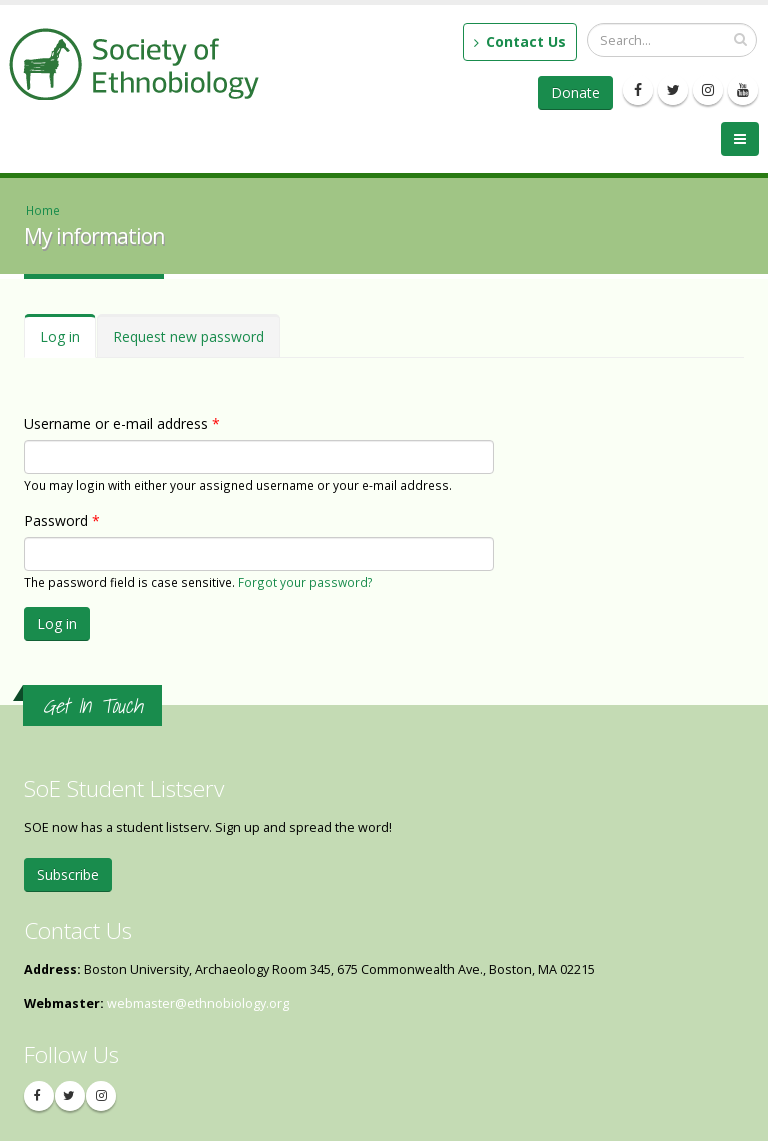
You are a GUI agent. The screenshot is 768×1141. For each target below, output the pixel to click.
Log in (68, 342)
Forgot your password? (305, 582)
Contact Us (520, 41)
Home (43, 210)
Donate (575, 92)
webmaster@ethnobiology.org (198, 1003)
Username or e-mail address (122, 423)
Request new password (188, 336)
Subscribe (68, 874)
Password (62, 520)
